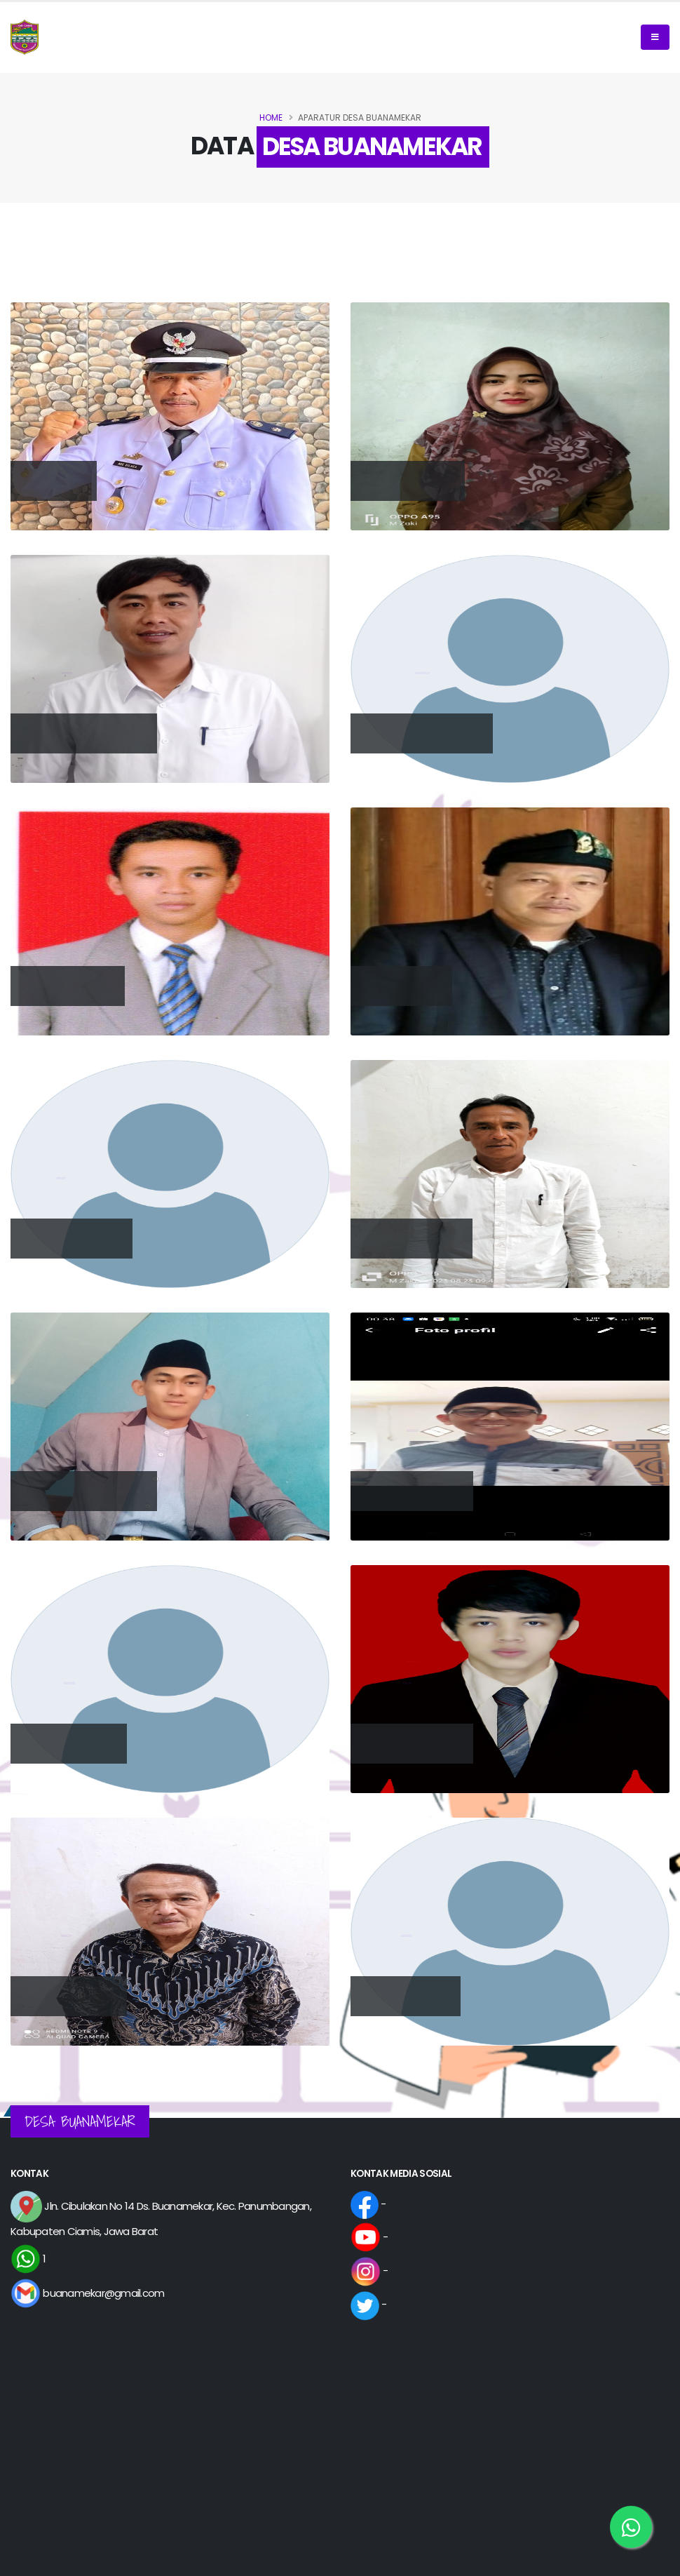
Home (271, 117)
